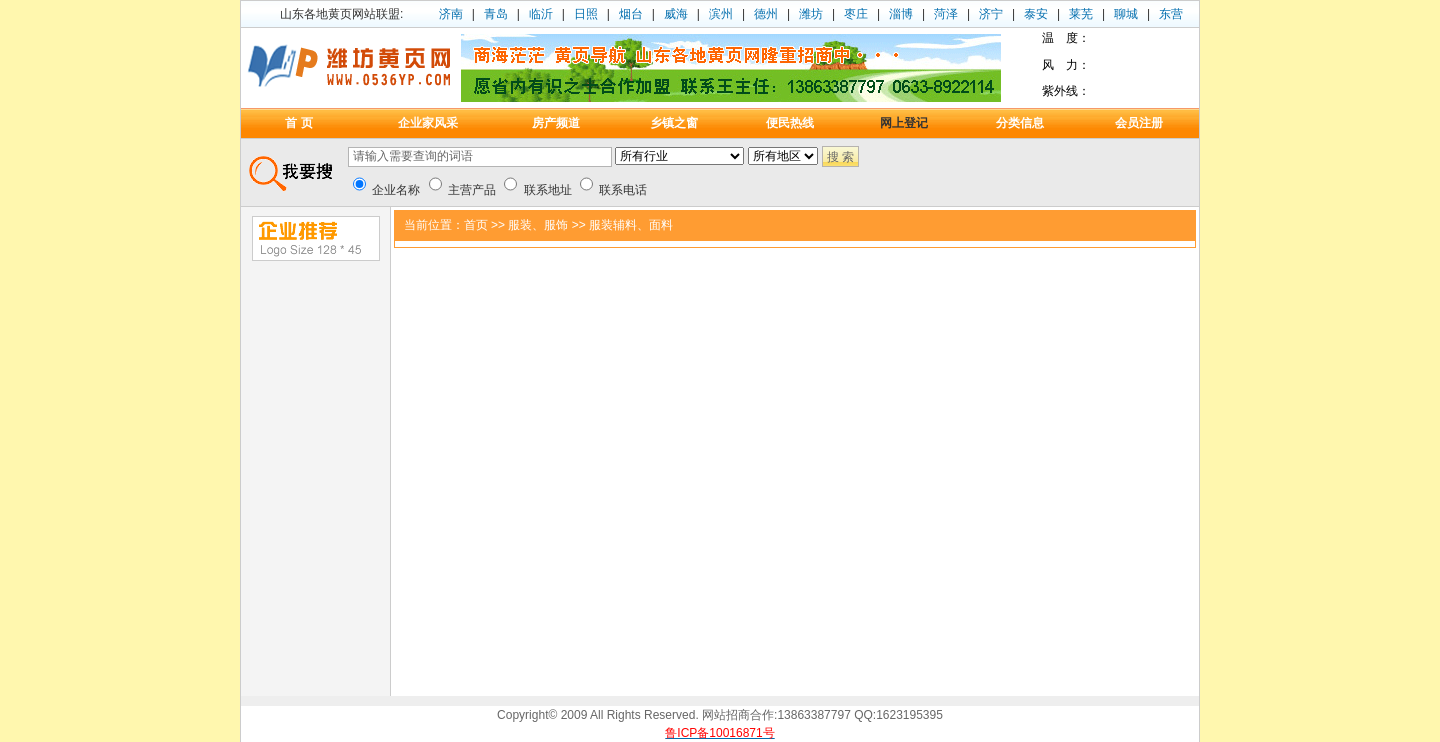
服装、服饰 (538, 225)
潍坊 (811, 14)
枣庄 (856, 14)
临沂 (541, 14)
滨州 (721, 14)
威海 (676, 14)
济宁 (991, 14)
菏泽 (946, 14)
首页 (476, 225)
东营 (1171, 14)
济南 (451, 14)
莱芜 (1081, 14)
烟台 (631, 14)
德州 (766, 14)
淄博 (901, 14)
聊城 (1126, 14)
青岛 (496, 14)
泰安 (1036, 14)
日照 (586, 14)
